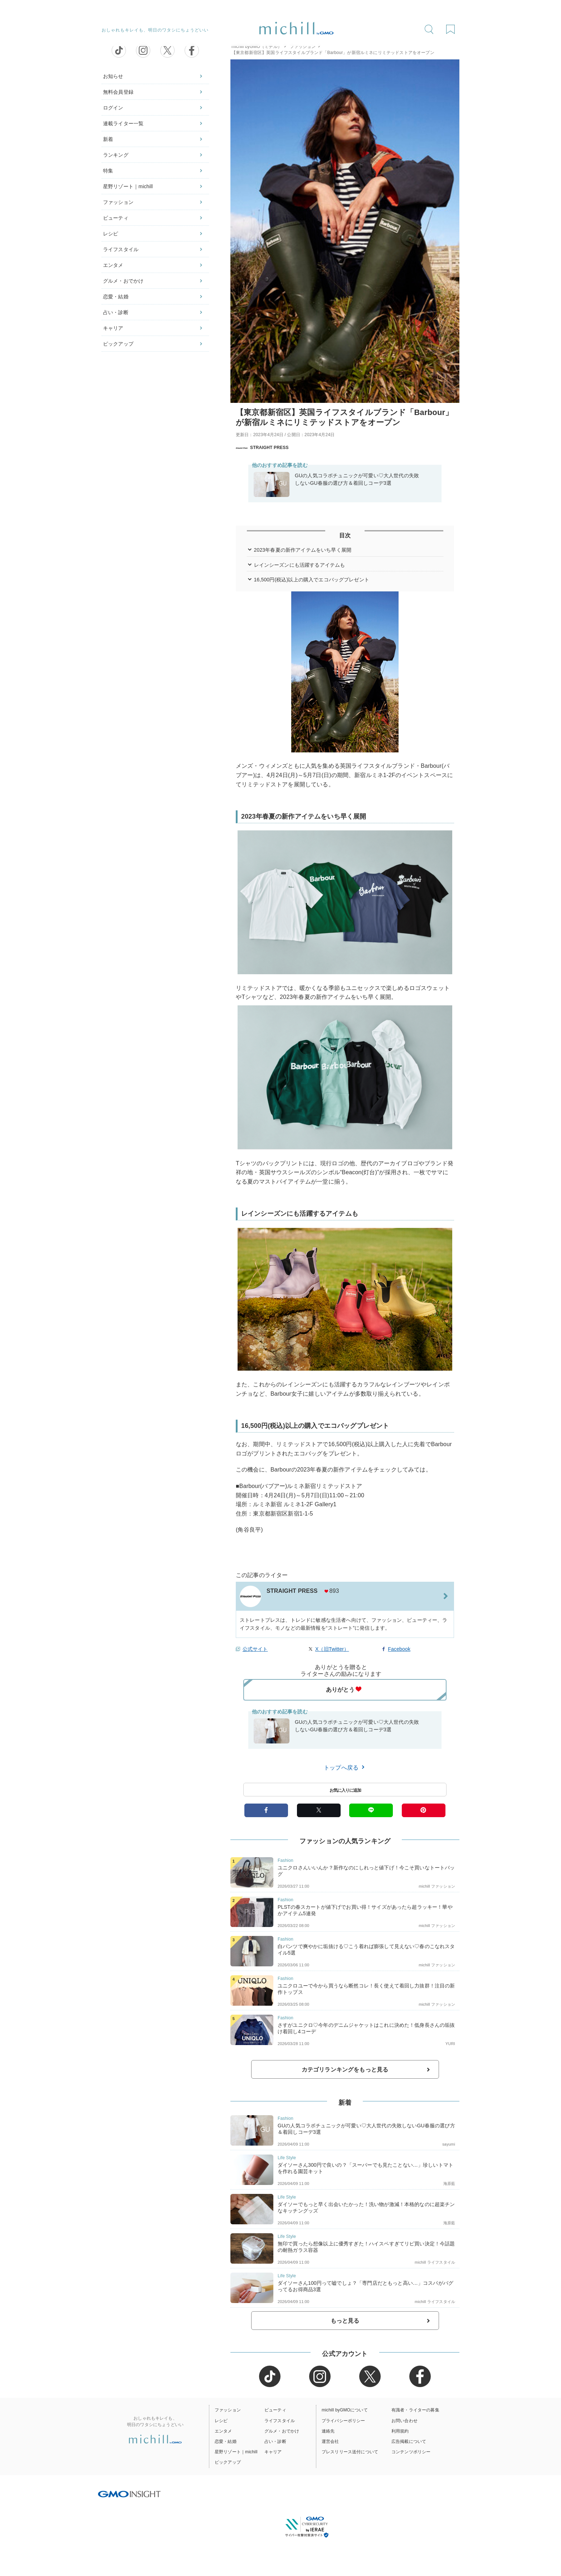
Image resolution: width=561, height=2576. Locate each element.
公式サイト (255, 1649)
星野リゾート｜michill (128, 186)
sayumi (448, 2144)
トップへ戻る (345, 1767)
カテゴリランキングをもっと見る (345, 2070)
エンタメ (113, 265)
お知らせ (113, 76)
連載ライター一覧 (123, 123)
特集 (108, 171)
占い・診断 (115, 312)
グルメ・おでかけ (123, 281)
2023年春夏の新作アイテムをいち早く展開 (303, 550)
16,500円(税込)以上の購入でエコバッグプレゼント (311, 579)
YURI (450, 2043)
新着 (108, 139)
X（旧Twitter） (332, 1649)
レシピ (110, 233)
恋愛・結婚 (115, 296)
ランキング (115, 155)
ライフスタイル (120, 249)
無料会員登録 (118, 92)
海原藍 (449, 2183)
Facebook (399, 1649)
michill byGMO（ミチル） (256, 46)
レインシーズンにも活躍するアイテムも (299, 565)
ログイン (113, 108)
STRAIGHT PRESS (262, 447)
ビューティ (115, 218)
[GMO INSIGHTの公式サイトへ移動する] (129, 2494)
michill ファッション (437, 1886)
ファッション (118, 202)
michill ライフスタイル (435, 2262)
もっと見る (345, 2321)
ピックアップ (118, 344)
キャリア (113, 328)
